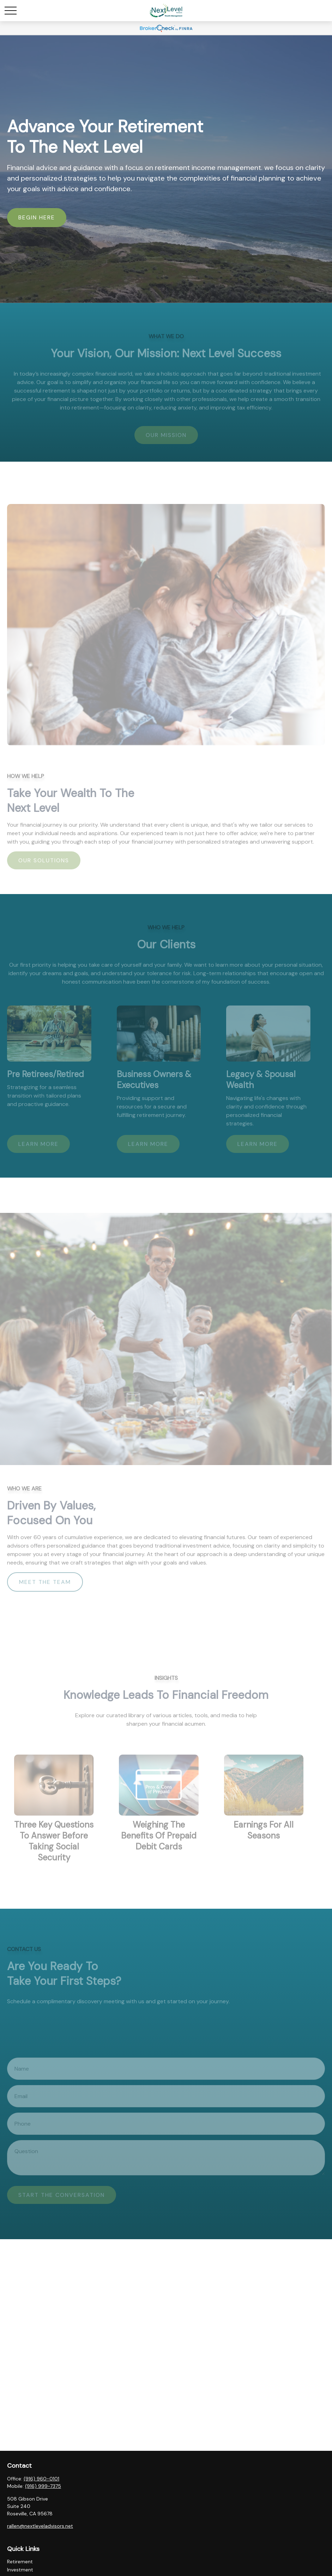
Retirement (20, 2561)
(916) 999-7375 (43, 2486)
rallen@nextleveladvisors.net (40, 2526)
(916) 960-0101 (41, 2478)
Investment (20, 2569)
